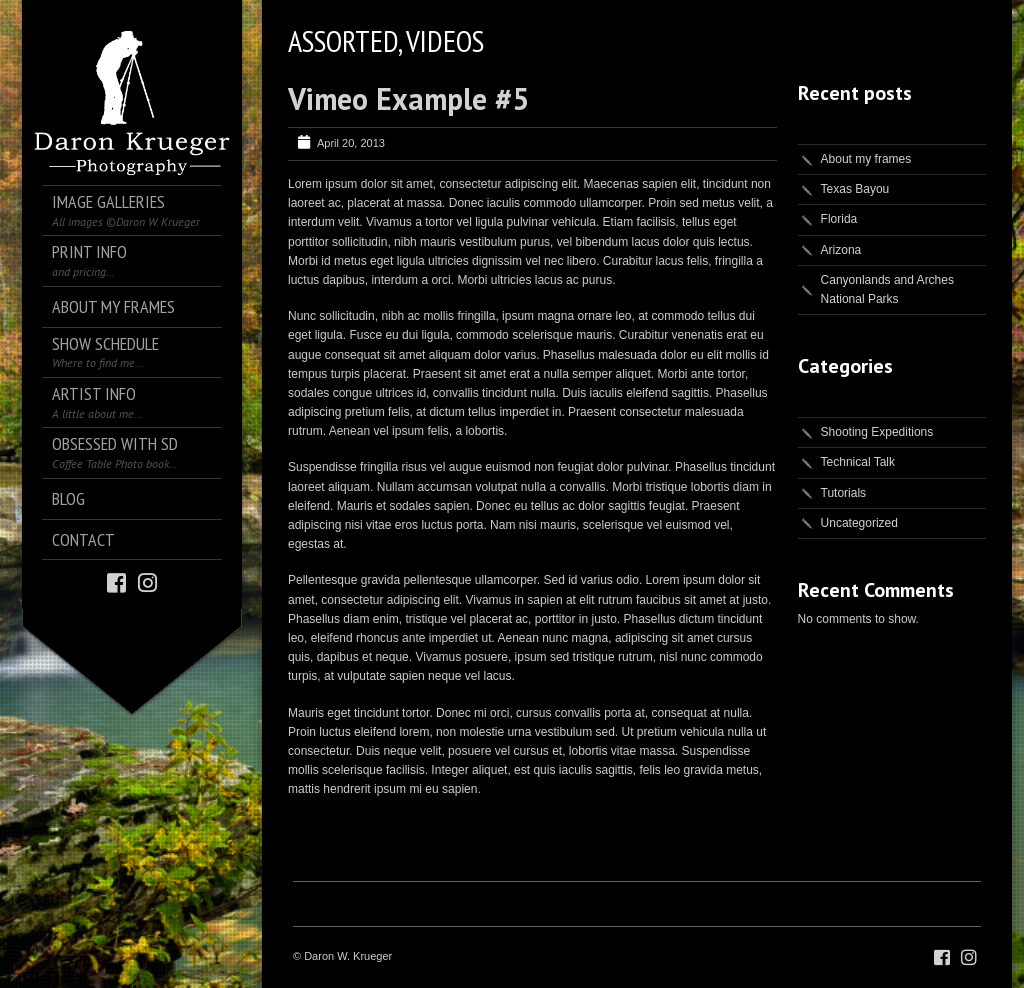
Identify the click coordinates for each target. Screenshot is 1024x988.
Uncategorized (859, 523)
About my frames (866, 159)
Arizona (841, 250)
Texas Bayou (855, 189)
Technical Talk (858, 462)
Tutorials (844, 493)
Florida (839, 219)
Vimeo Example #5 (408, 98)
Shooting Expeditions (877, 432)
